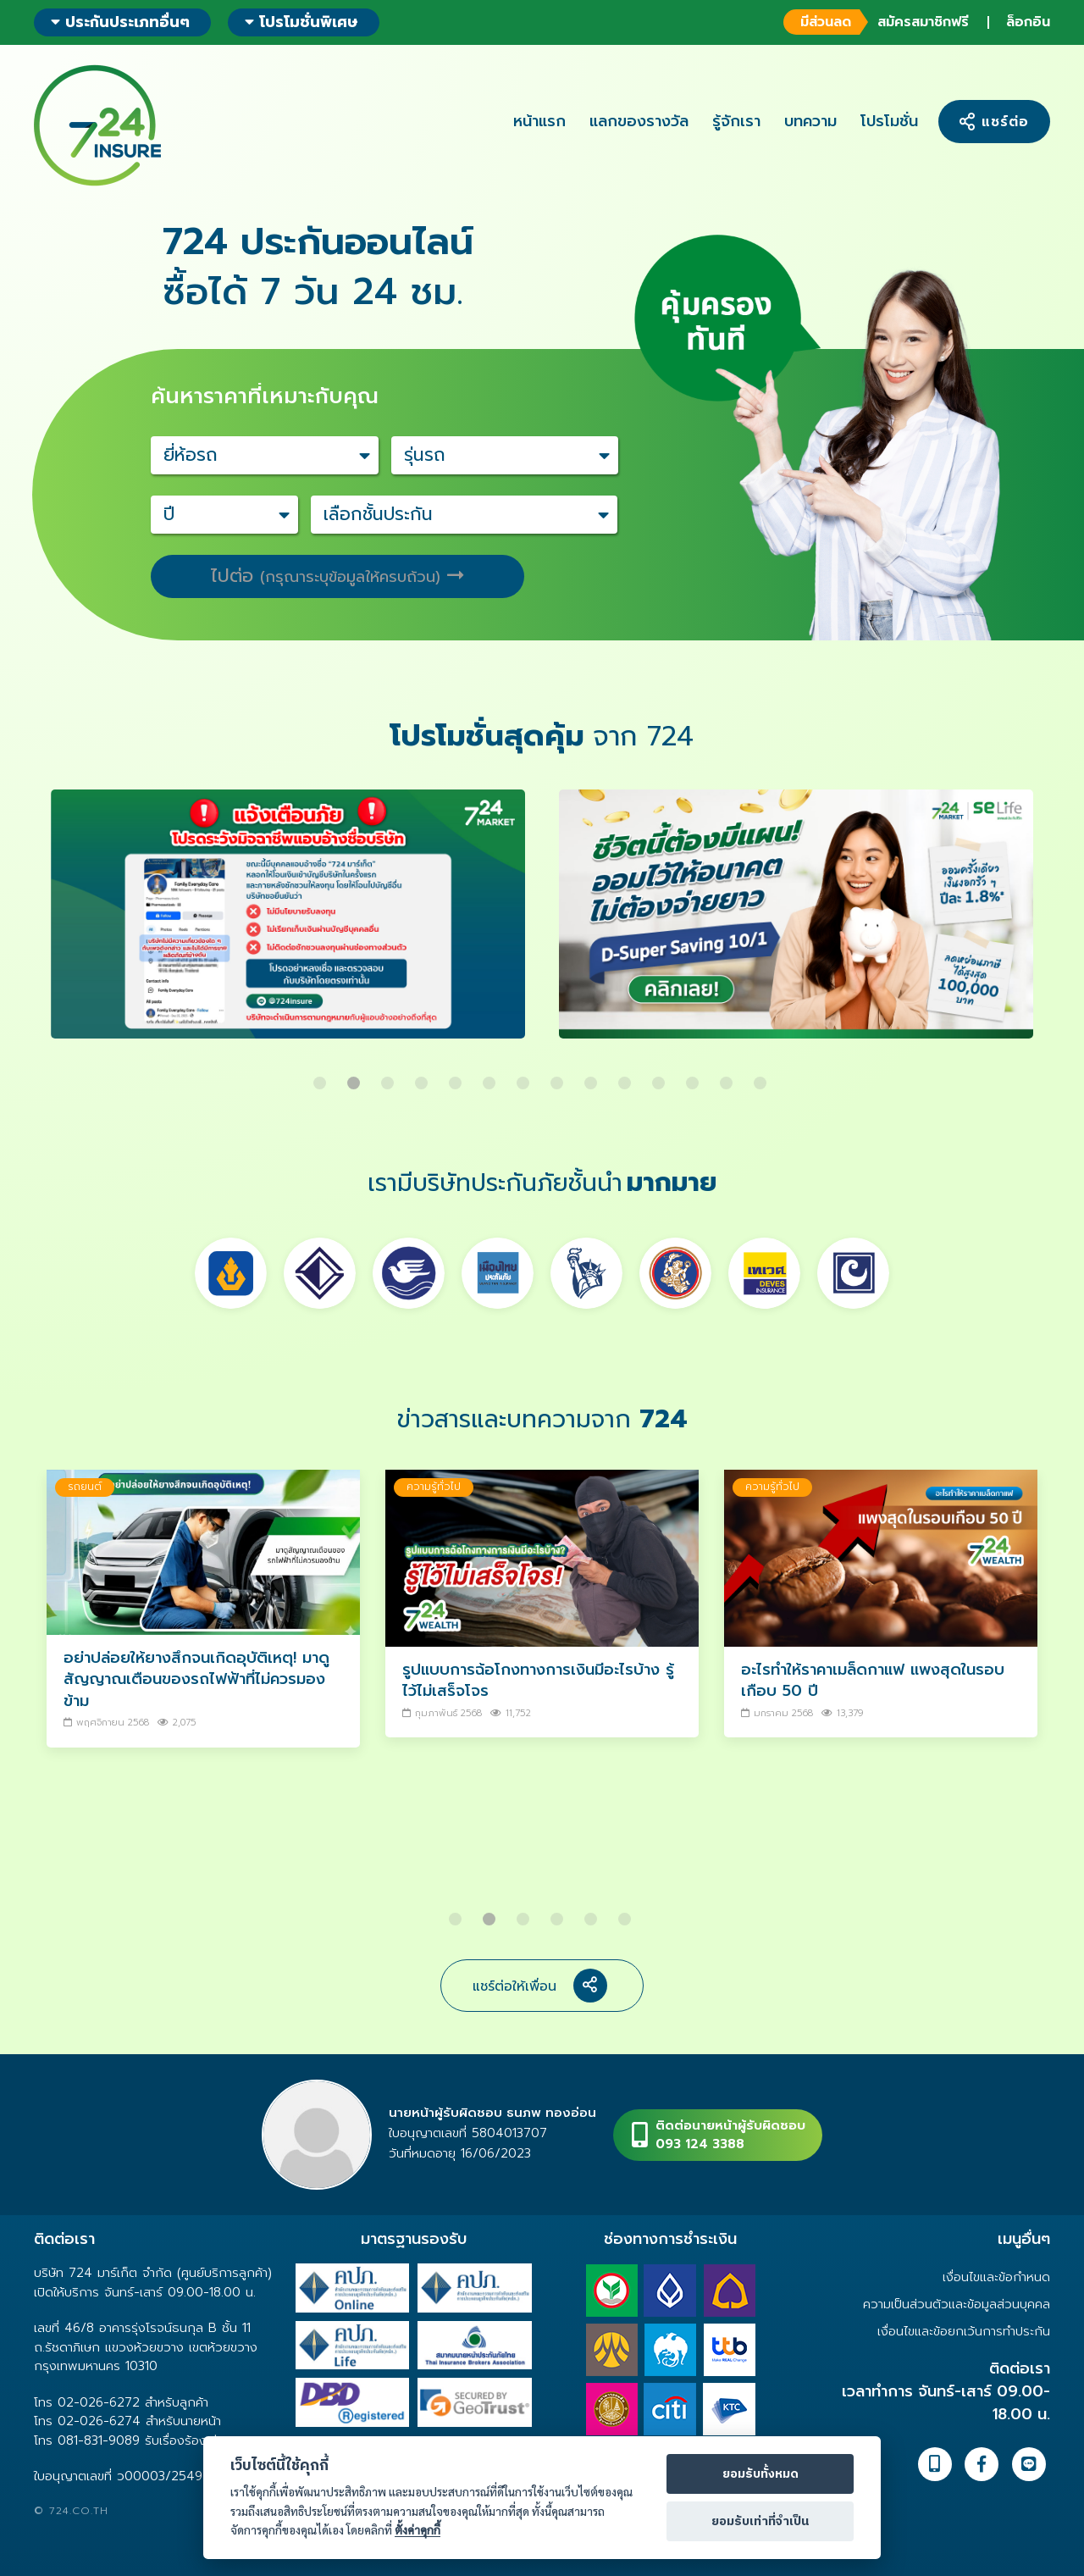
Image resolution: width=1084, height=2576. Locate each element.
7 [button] (525, 1076)
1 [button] (321, 1076)
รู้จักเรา (736, 121)
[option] (288, 926)
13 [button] (728, 1076)
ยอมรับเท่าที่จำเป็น (760, 2522)
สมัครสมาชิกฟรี (876, 22)
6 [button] (491, 1076)
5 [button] (457, 1076)
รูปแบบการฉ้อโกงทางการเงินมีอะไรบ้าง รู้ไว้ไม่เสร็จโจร (538, 1680)
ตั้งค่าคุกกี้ (417, 2530)
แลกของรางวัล (639, 121)
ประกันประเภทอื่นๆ (120, 22)
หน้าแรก (539, 121)
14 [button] (762, 1076)
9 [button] (592, 1076)
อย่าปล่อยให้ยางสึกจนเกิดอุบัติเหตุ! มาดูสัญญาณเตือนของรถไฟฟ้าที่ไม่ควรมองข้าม (196, 1679)
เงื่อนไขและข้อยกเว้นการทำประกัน (963, 2331)
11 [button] (660, 1076)
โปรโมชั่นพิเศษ (301, 22)
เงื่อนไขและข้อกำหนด (996, 2277)
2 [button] (355, 1076)
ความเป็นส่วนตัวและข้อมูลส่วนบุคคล (956, 2304)
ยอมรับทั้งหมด (760, 2474)
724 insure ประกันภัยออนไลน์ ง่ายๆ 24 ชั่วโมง (97, 125)
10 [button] (626, 1076)
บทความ (810, 121)
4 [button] (423, 1076)
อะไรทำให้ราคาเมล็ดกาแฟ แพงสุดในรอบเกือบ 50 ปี (872, 1680)
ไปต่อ (337, 576)
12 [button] (694, 1076)
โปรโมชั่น (889, 121)
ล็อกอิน (1028, 22)
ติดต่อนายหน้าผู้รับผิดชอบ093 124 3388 (730, 2135)
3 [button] (389, 1076)
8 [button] (558, 1076)
